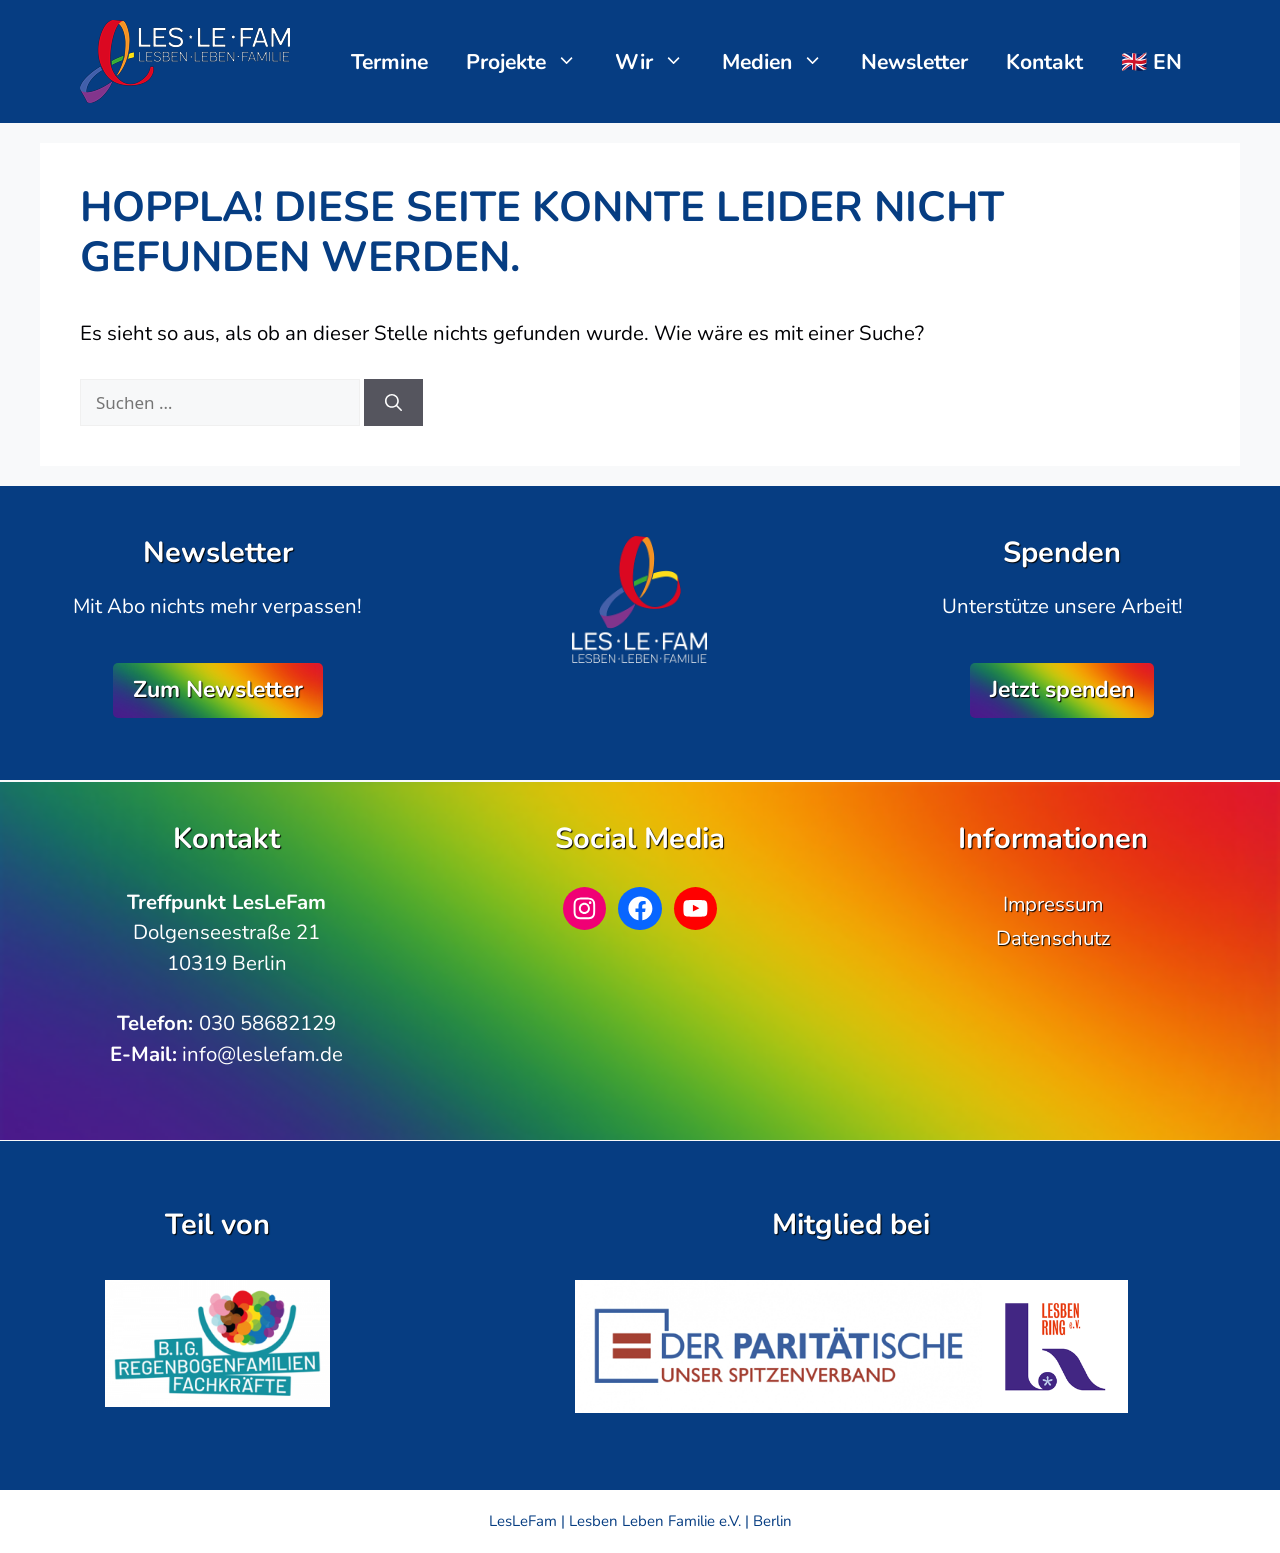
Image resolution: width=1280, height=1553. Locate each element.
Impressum (1053, 904)
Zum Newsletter (218, 689)
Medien (782, 62)
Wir (659, 62)
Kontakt (1044, 62)
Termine (389, 62)
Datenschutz (1053, 938)
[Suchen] (393, 403)
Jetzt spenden (1062, 689)
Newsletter (914, 62)
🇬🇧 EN (1151, 62)
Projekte (531, 62)
